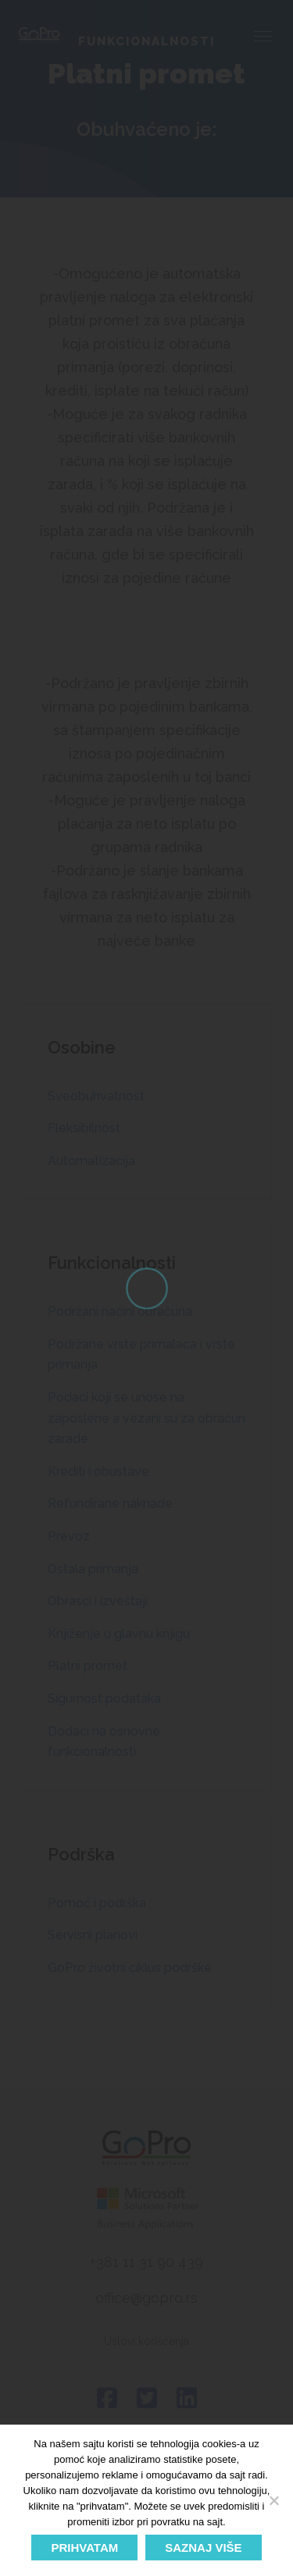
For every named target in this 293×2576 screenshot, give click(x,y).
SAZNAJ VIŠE (203, 2547)
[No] (273, 2500)
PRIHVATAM (84, 2547)
